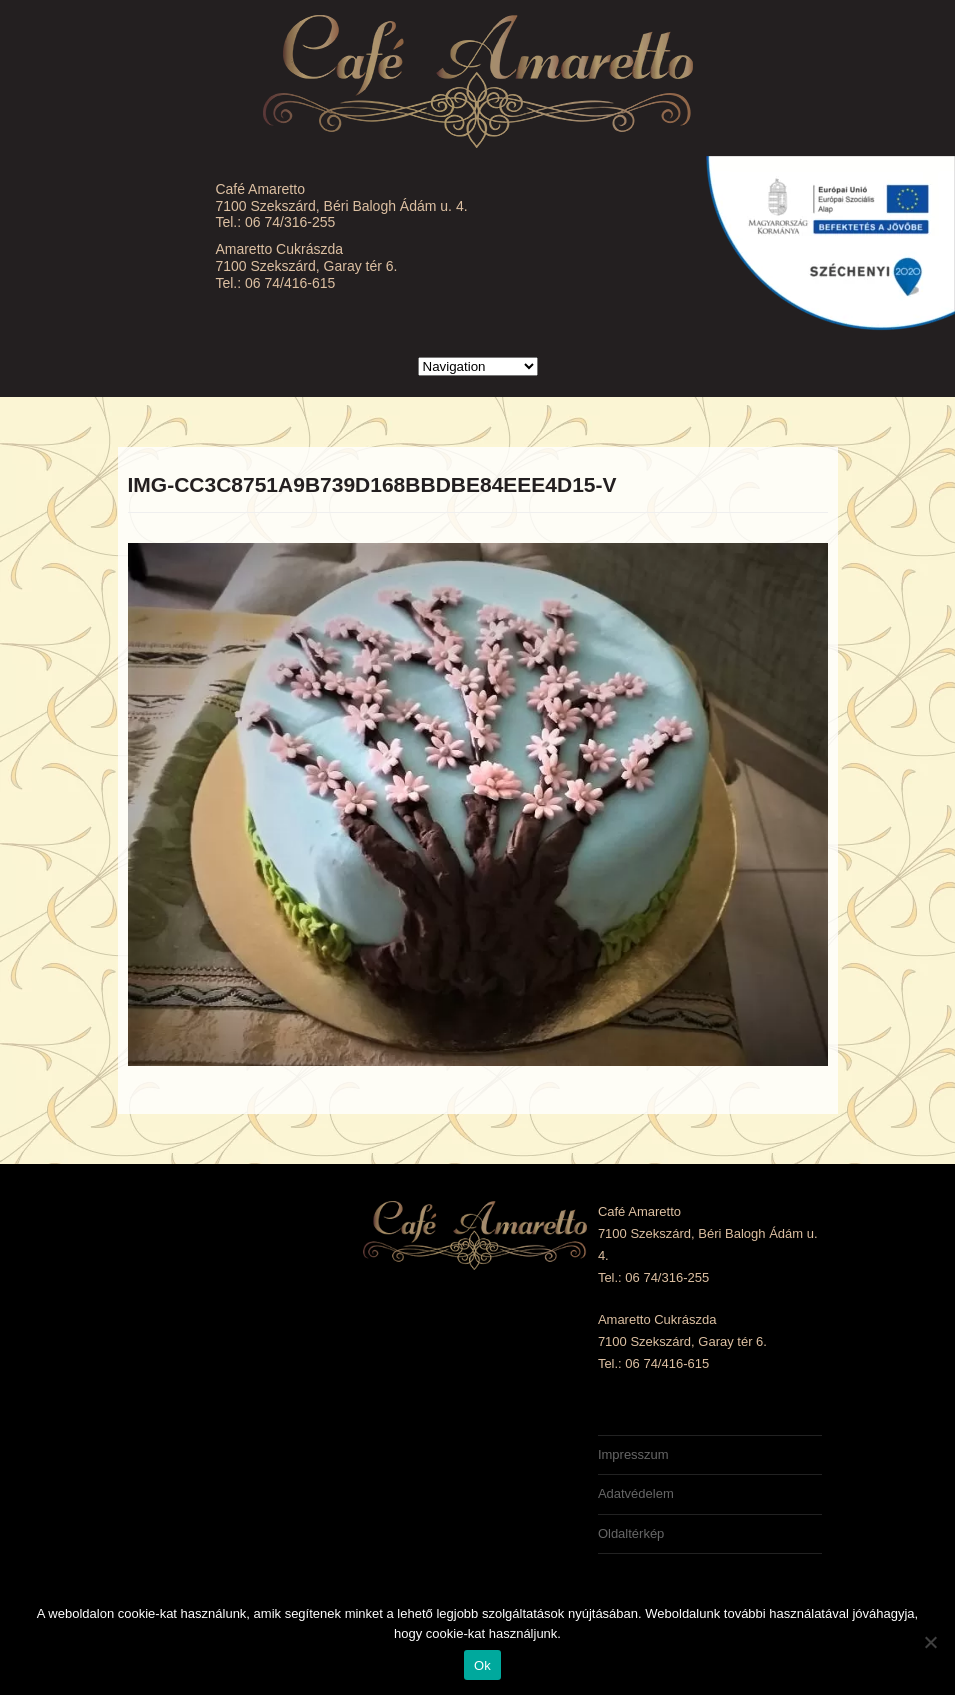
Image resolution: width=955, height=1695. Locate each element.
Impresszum (633, 1454)
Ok (482, 1665)
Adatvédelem (636, 1493)
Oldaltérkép (631, 1533)
